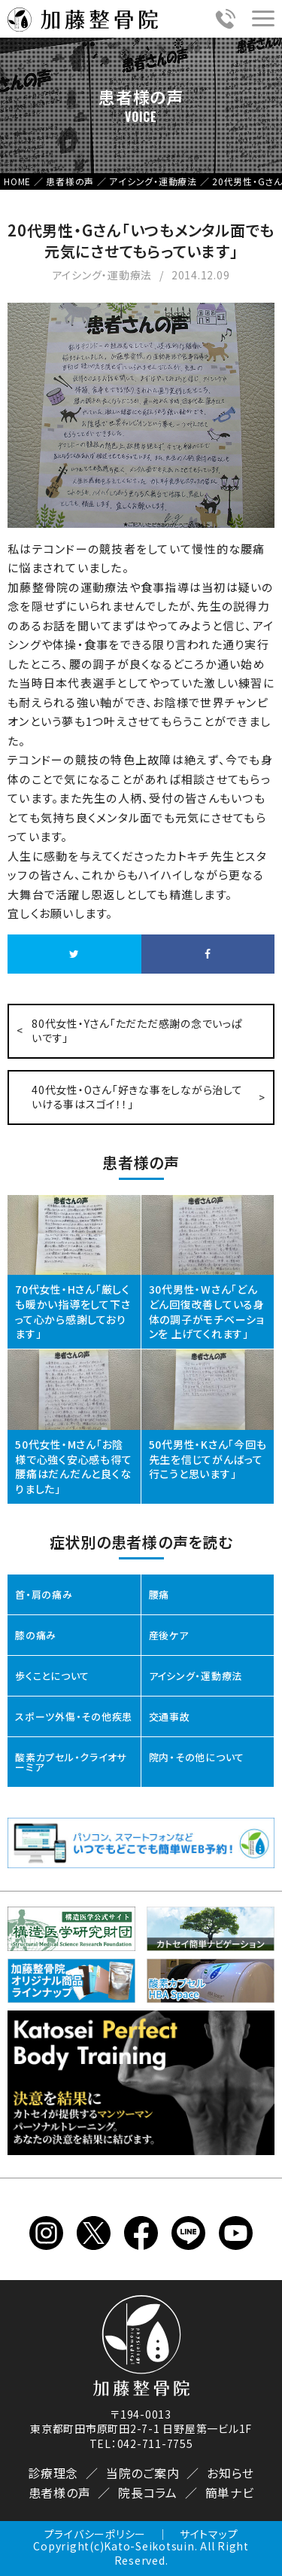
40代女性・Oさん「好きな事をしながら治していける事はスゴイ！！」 (137, 1097)
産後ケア (169, 1635)
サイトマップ (209, 2533)
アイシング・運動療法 (196, 1676)
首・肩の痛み (44, 1594)
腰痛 (159, 1594)
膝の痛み (35, 1635)
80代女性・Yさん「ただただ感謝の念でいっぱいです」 (137, 1031)
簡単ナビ (229, 2492)
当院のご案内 (143, 2473)
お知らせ (230, 2473)
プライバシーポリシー (95, 2533)
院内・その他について (197, 1757)
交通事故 (169, 1716)
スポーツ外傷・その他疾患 (73, 1716)
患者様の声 (60, 2492)
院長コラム (147, 2492)
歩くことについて (52, 1676)
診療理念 (53, 2473)
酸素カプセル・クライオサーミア (70, 1762)
